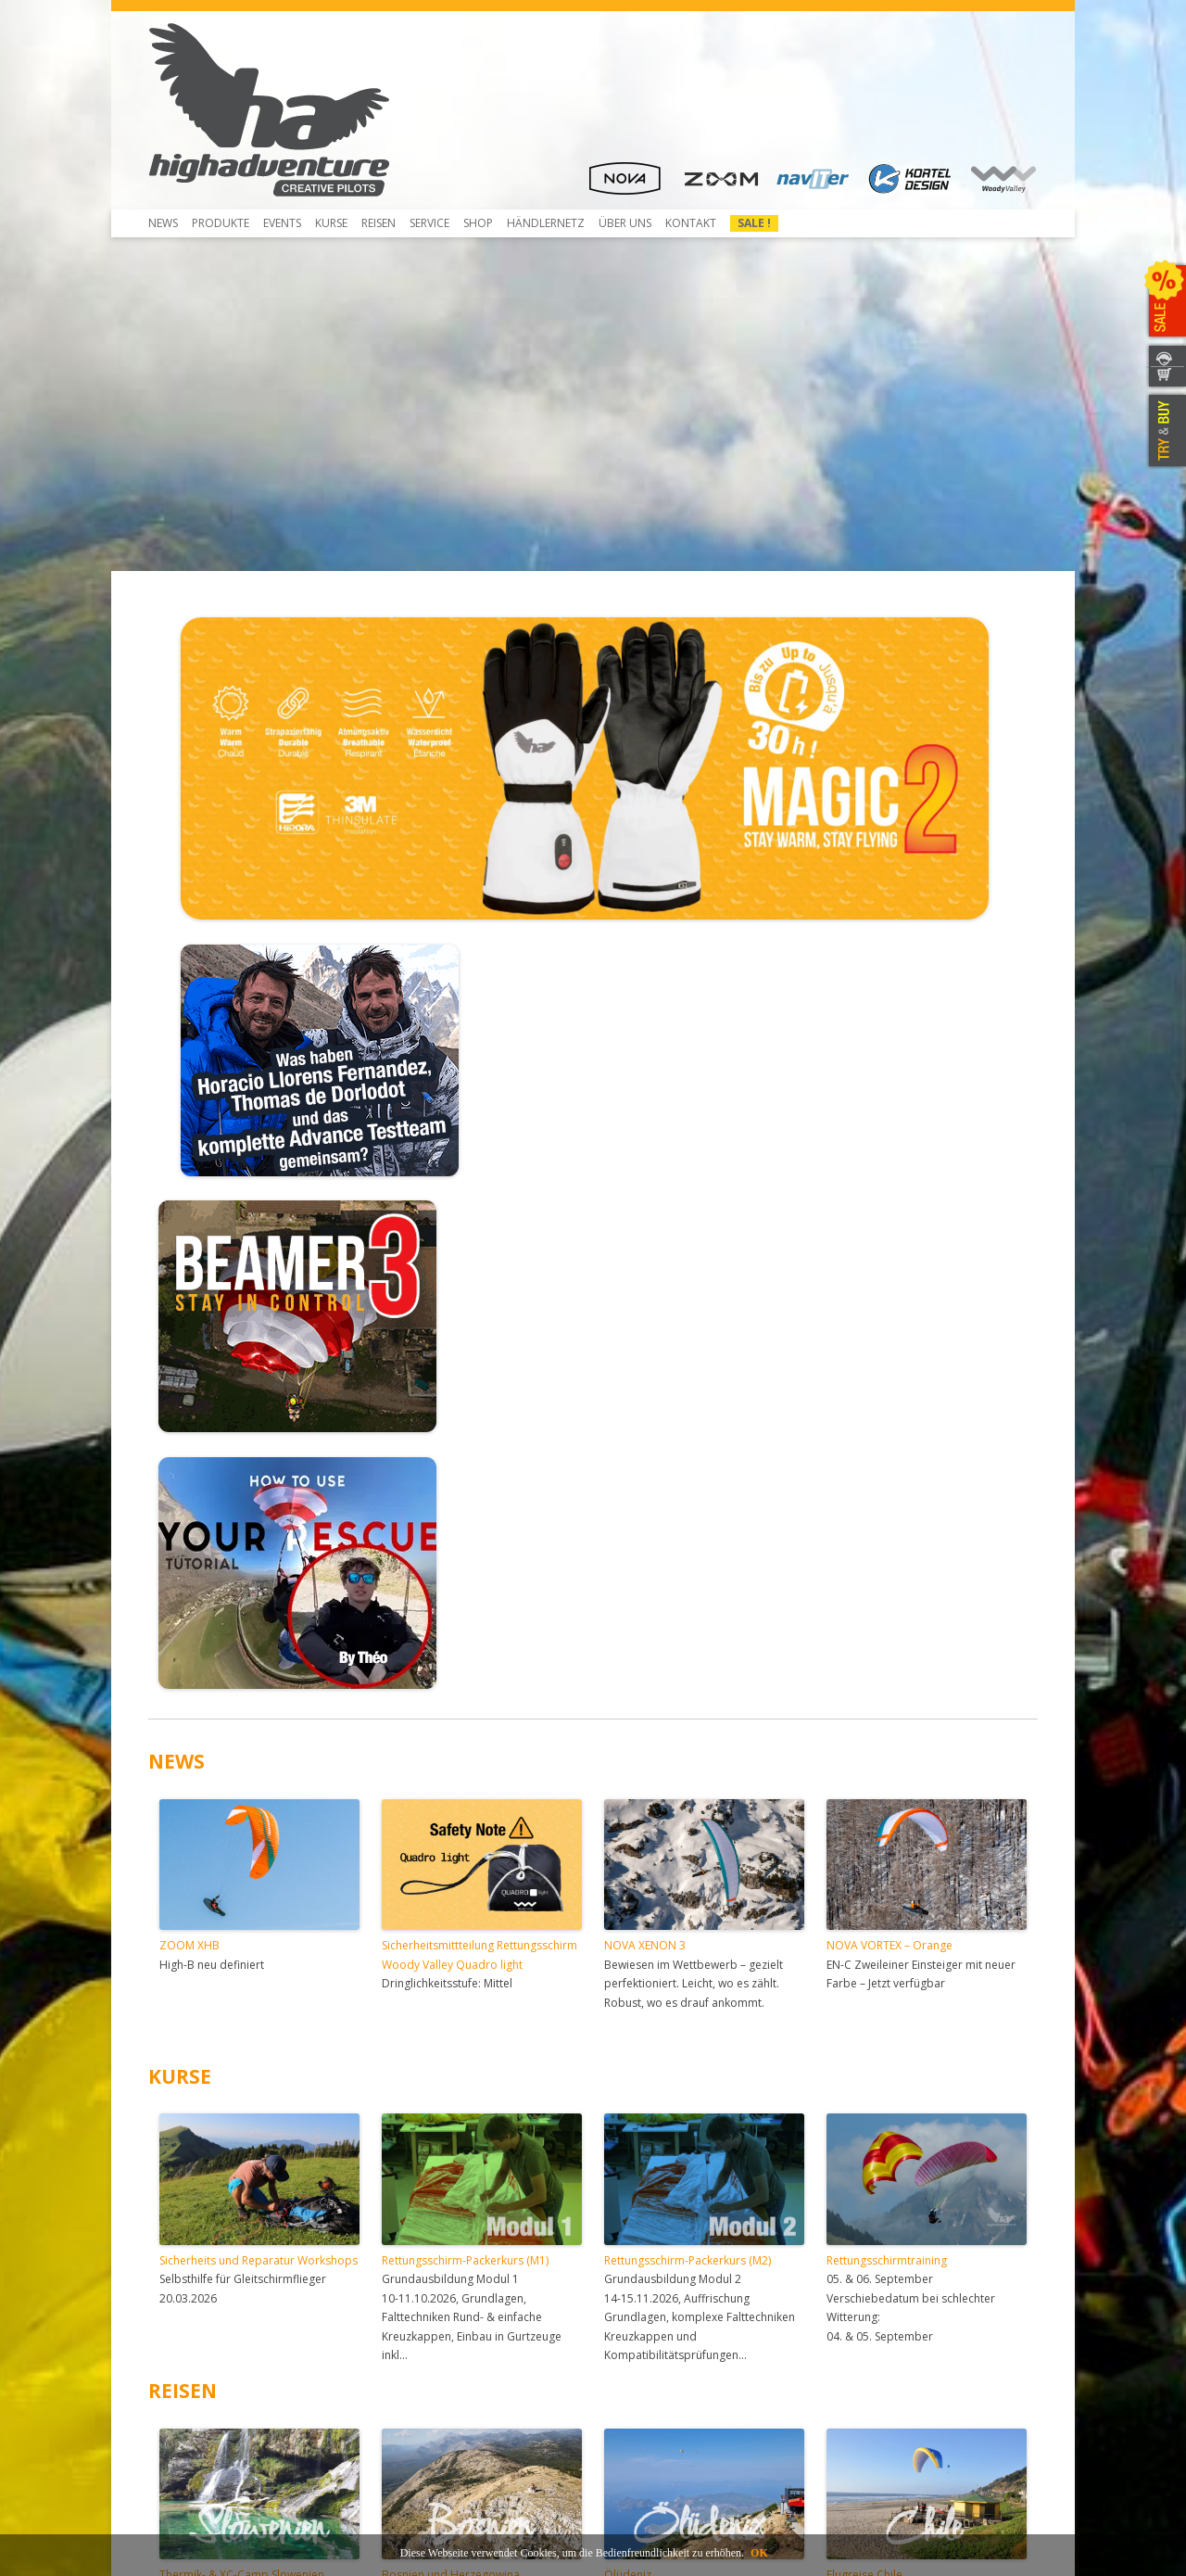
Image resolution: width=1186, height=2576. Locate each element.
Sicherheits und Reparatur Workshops (258, 1760)
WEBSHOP (1165, 377)
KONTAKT (1165, 355)
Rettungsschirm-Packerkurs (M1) (465, 1760)
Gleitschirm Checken (435, 2255)
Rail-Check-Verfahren (436, 2305)
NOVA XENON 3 (645, 1445)
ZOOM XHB (189, 1445)
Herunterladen (197, 2321)
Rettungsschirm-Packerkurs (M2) (687, 1760)
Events (282, 223)
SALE (1165, 301)
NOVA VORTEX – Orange (889, 1445)
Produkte (220, 223)
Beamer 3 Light (198, 2288)
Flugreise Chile (864, 2074)
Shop (478, 223)
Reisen (378, 223)
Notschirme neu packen (444, 2271)
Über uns (625, 223)
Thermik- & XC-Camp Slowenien (241, 2074)
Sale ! (754, 223)
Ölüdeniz (627, 2074)
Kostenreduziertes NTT (442, 2288)
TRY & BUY (1165, 431)
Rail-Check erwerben (435, 2321)
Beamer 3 (184, 2271)
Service (429, 223)
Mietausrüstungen (428, 2371)
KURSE (179, 1576)
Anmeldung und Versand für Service (475, 2355)
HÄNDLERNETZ (546, 223)
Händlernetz (636, 2255)
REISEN (182, 1890)
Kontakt (690, 223)
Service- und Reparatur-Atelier (460, 2338)
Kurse (331, 223)
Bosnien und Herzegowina (451, 2074)
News (163, 223)
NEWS (176, 1261)
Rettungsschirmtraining (886, 1760)
